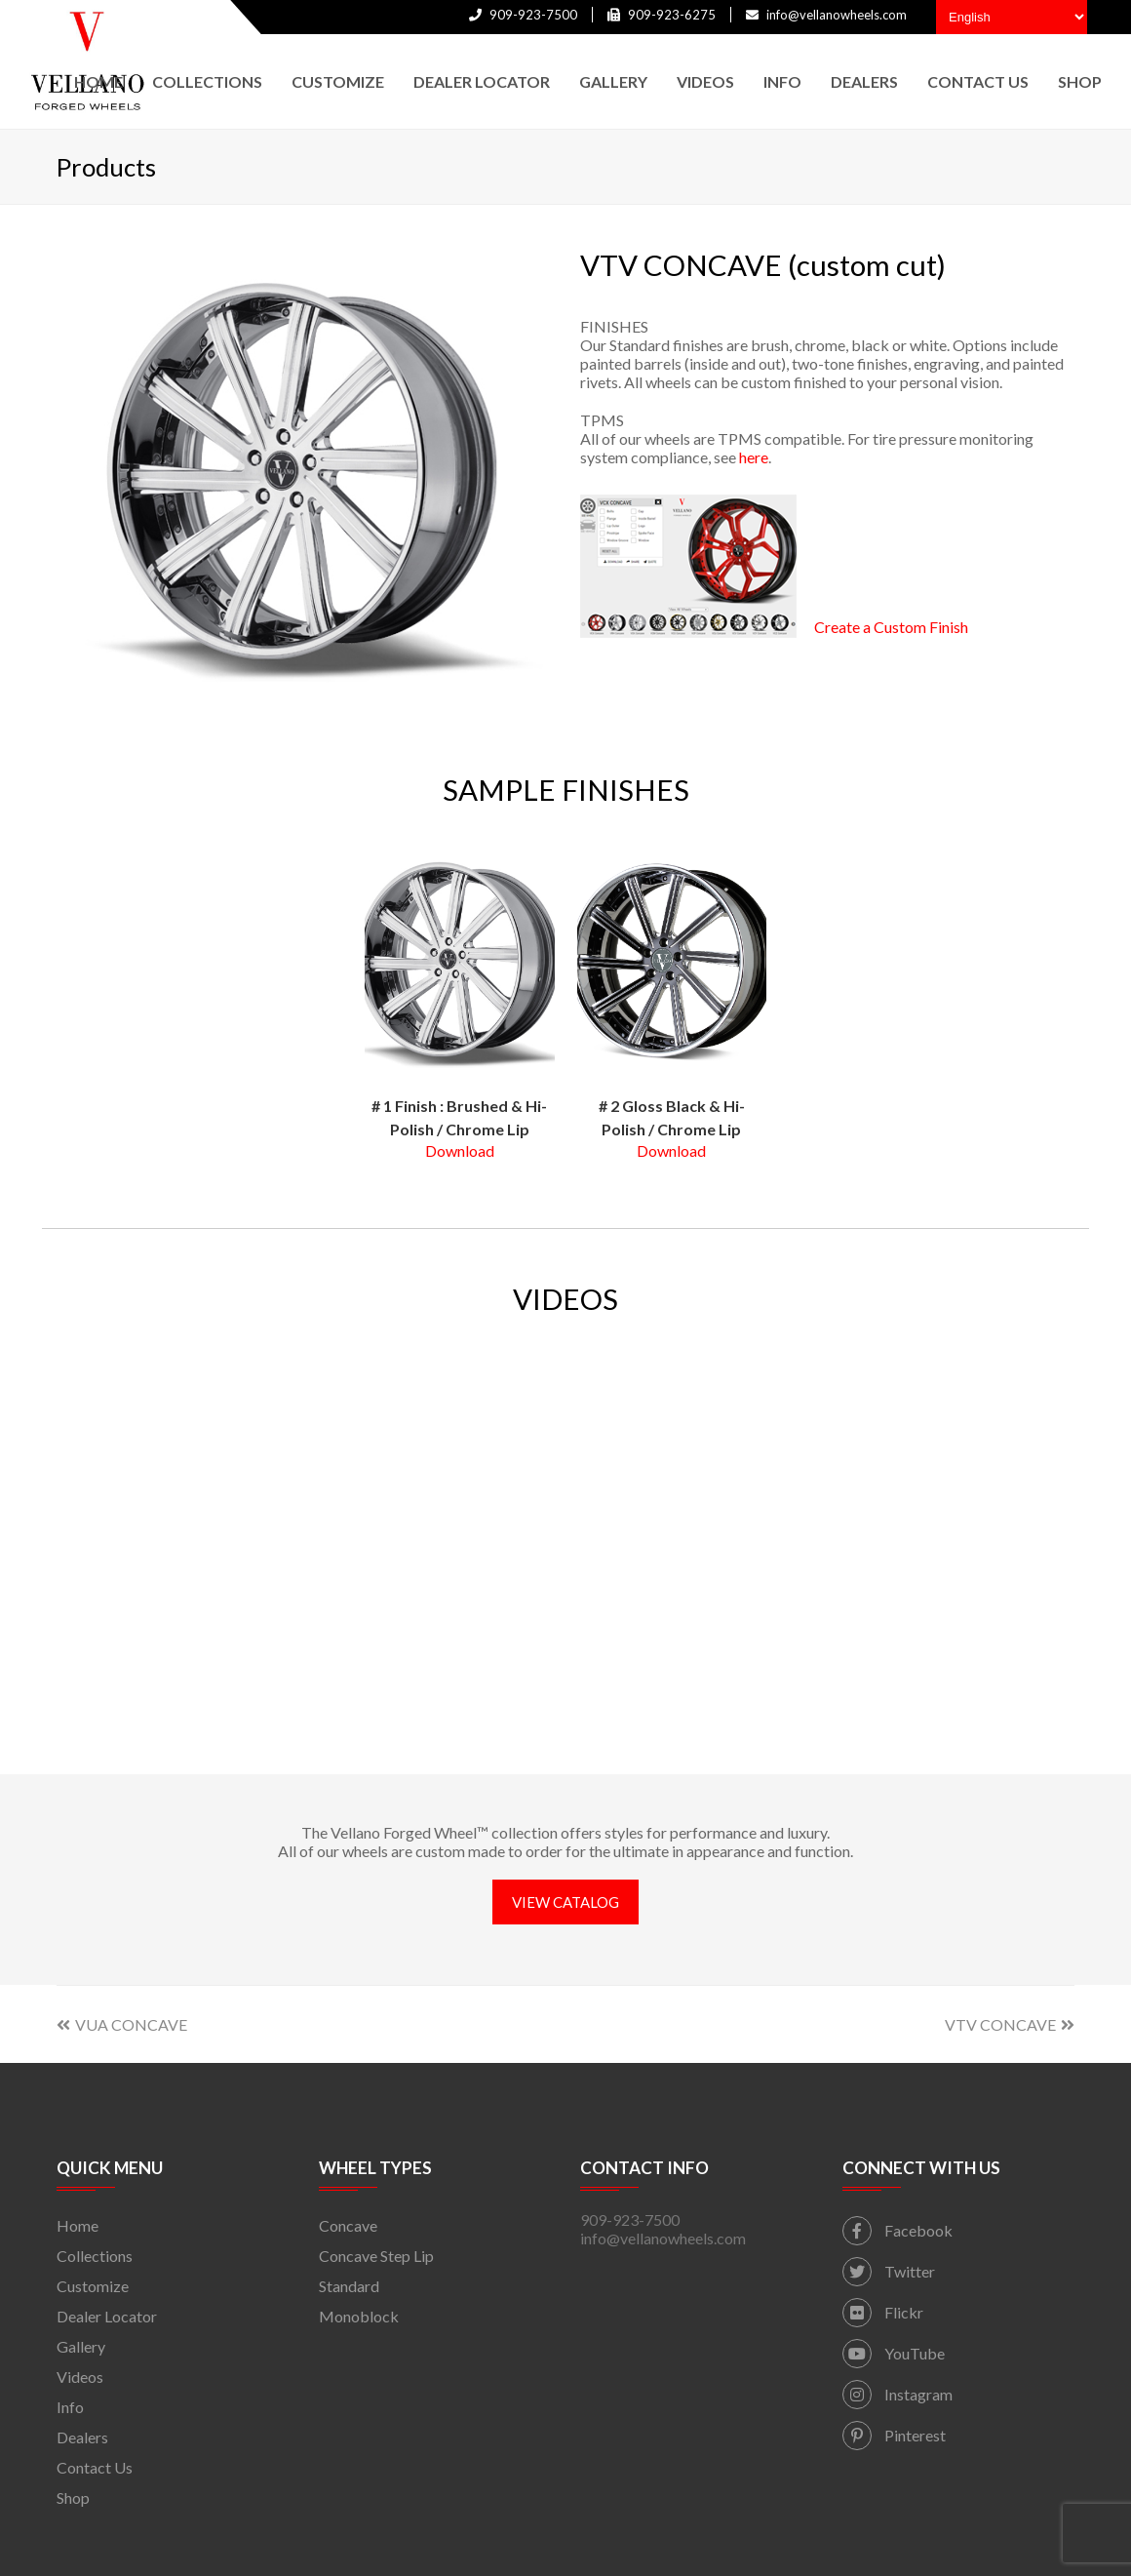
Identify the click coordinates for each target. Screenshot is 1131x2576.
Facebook (897, 2230)
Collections (95, 2255)
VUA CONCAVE (122, 2024)
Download (459, 1150)
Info (70, 2407)
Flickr (882, 2312)
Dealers (82, 2437)
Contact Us (95, 2467)
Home (77, 2225)
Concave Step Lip (376, 2255)
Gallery (81, 2346)
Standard (349, 2286)
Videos (80, 2376)
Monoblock (359, 2316)
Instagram (897, 2394)
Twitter (888, 2271)
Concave (348, 2225)
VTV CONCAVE (1009, 2024)
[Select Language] (1011, 17)
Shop (73, 2497)
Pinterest (894, 2435)
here (753, 457)
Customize (93, 2286)
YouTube (893, 2353)
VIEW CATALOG (565, 1902)
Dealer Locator (107, 2316)
